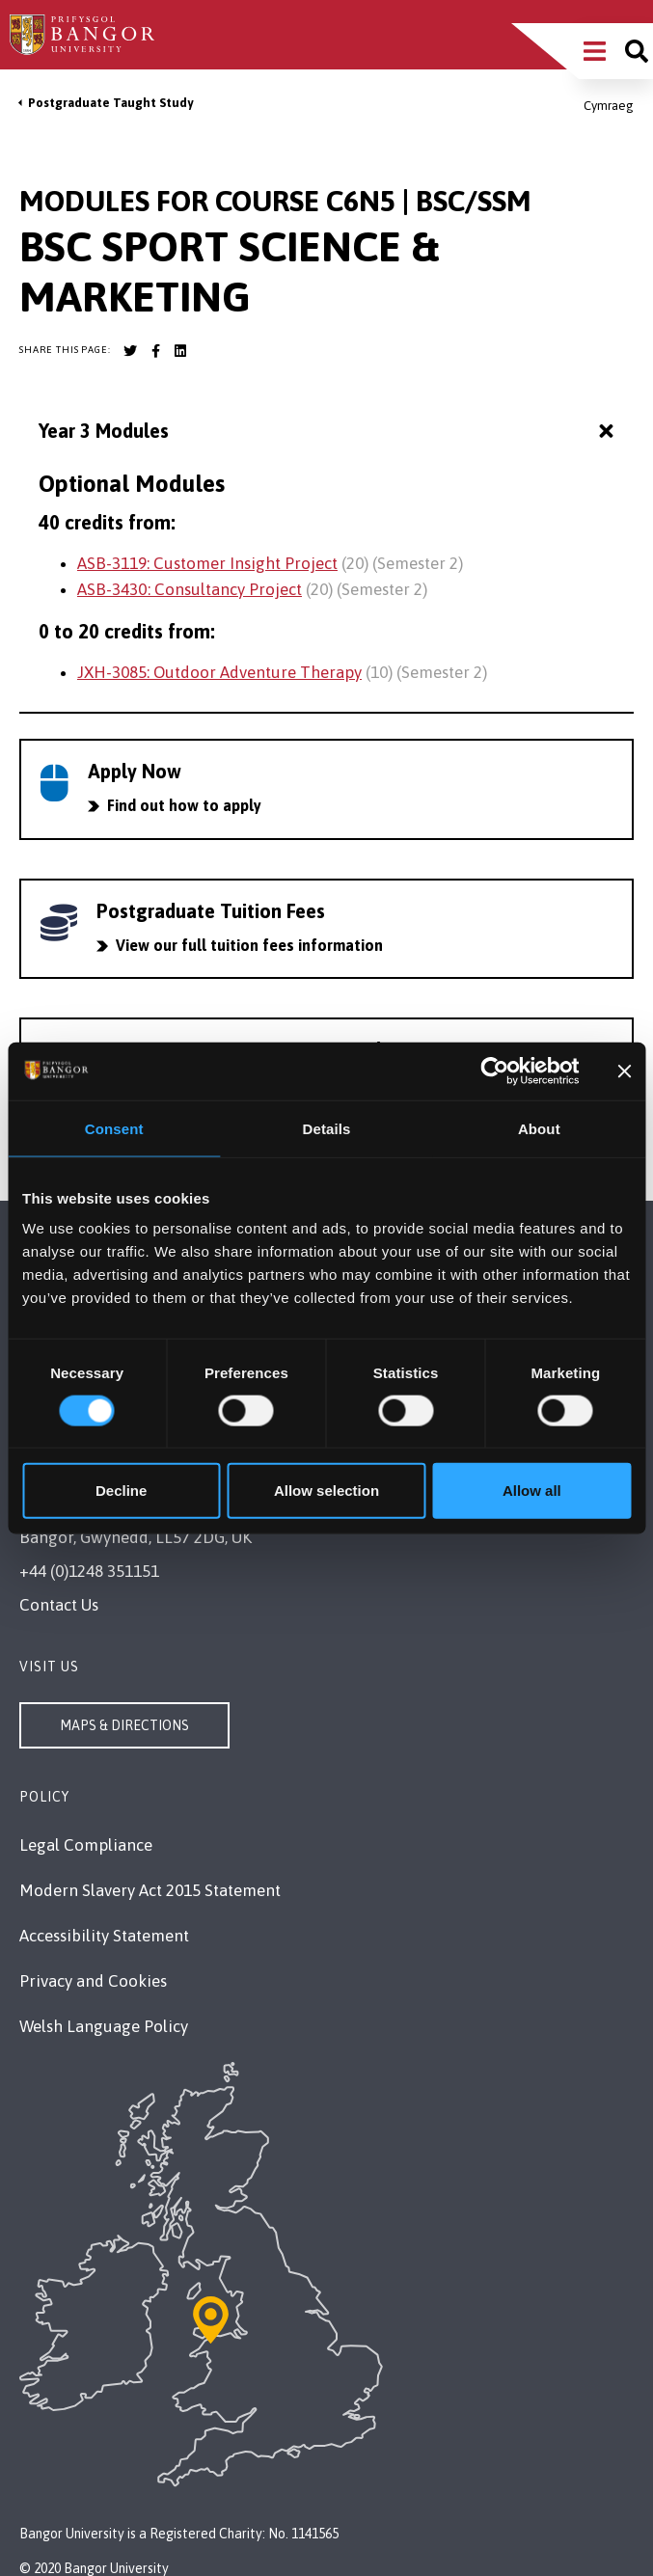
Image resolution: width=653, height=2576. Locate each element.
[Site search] (636, 51)
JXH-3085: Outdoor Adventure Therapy (219, 672)
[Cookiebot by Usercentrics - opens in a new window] (495, 1070)
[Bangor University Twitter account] (130, 351)
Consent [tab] (114, 1128)
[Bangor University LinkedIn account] (180, 351)
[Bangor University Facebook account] (155, 351)
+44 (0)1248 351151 (89, 1571)
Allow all (532, 1490)
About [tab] (539, 1128)
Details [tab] (327, 1128)
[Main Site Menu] (595, 51)
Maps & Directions (124, 1725)
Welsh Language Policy (103, 2026)
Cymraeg (609, 105)
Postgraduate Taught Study (110, 102)
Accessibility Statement (104, 1935)
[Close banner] (624, 1070)
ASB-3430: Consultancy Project (189, 589)
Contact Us (58, 1604)
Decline (121, 1490)
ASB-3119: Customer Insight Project (207, 563)
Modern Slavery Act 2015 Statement (150, 1890)
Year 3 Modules (328, 432)
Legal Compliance (85, 1845)
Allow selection (326, 1490)
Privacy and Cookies (93, 1981)
